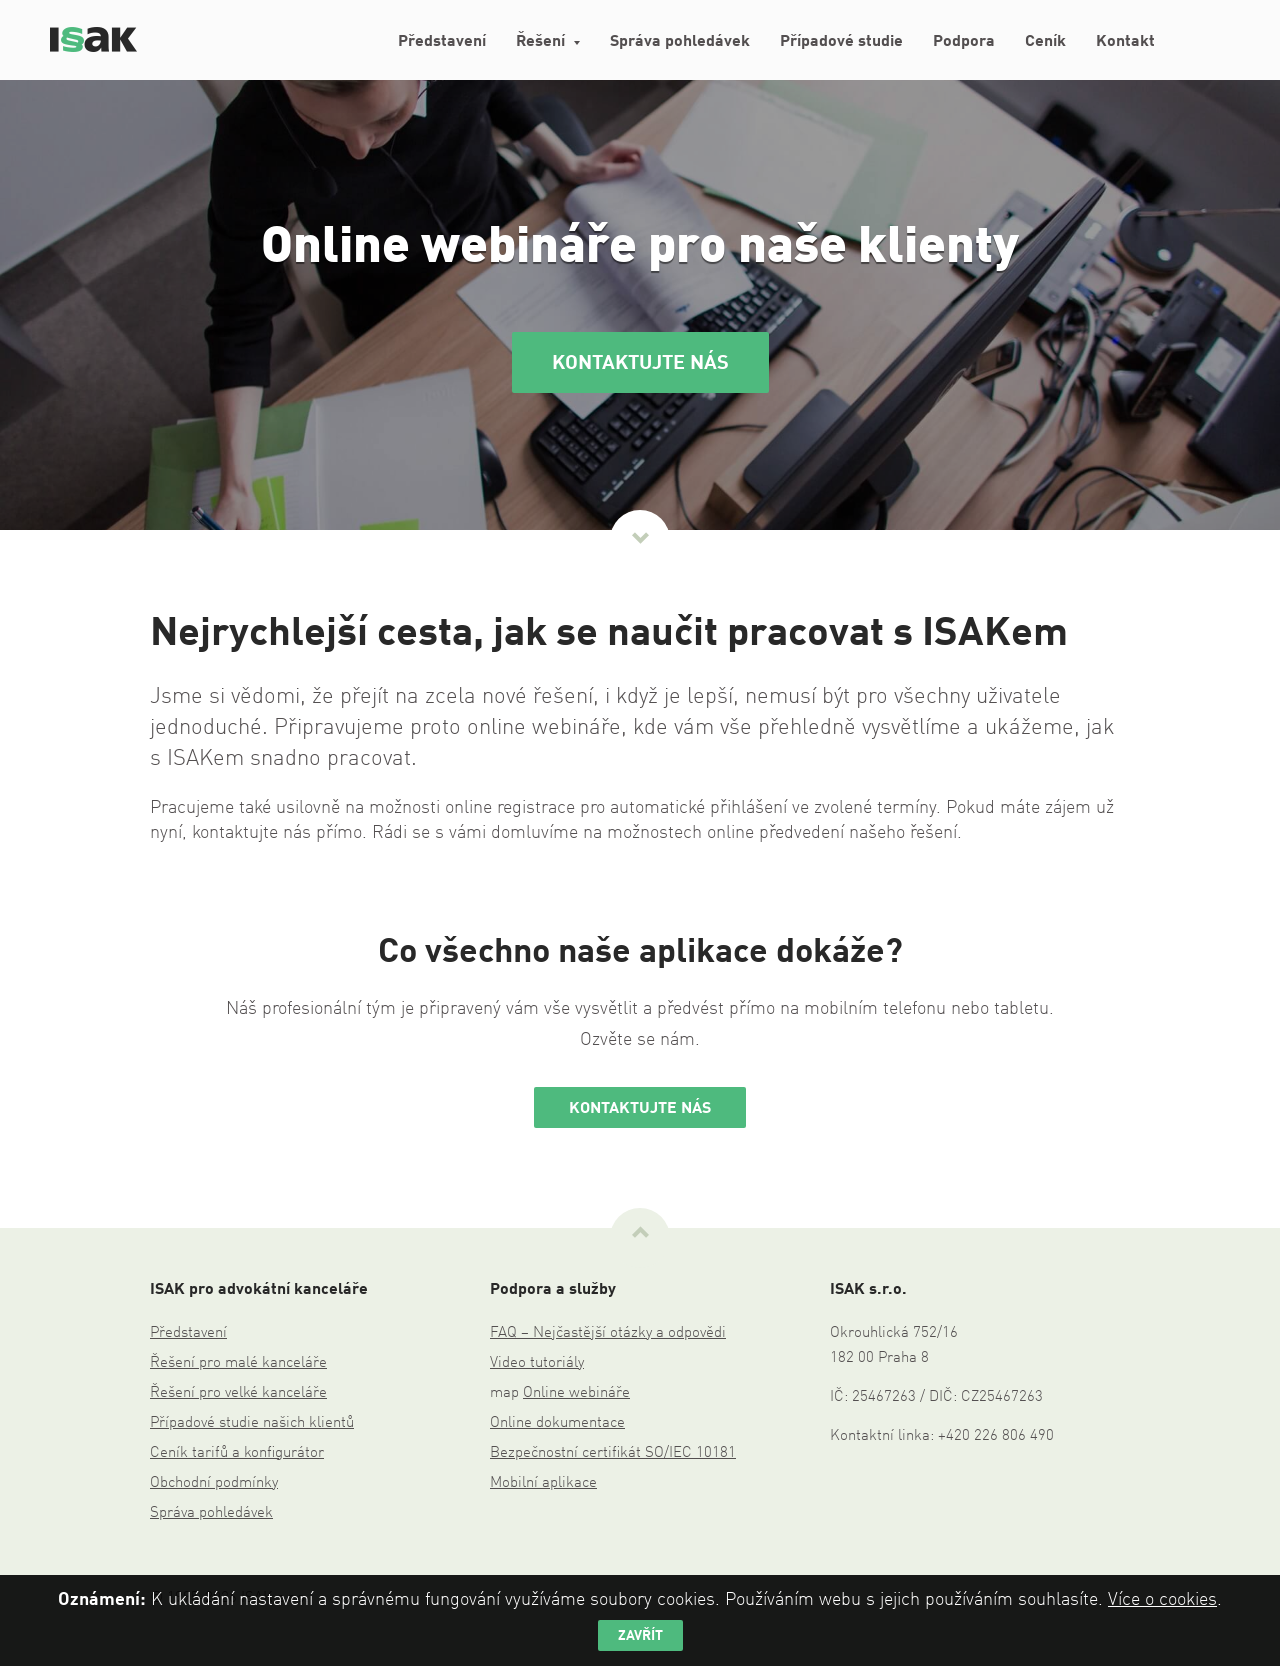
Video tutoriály (537, 1363)
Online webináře (576, 1393)
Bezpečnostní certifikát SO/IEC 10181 (613, 1453)
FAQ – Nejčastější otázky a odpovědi (608, 1333)
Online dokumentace (557, 1423)
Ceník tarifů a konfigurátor (237, 1453)
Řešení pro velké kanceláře (238, 1393)
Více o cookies (1162, 1600)
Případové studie (841, 42)
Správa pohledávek (680, 42)
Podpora (964, 42)
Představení (442, 42)
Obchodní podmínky (214, 1483)
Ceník (1045, 42)
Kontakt (1125, 42)
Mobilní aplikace (543, 1483)
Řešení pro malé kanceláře (238, 1363)
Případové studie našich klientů (252, 1423)
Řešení (540, 42)
